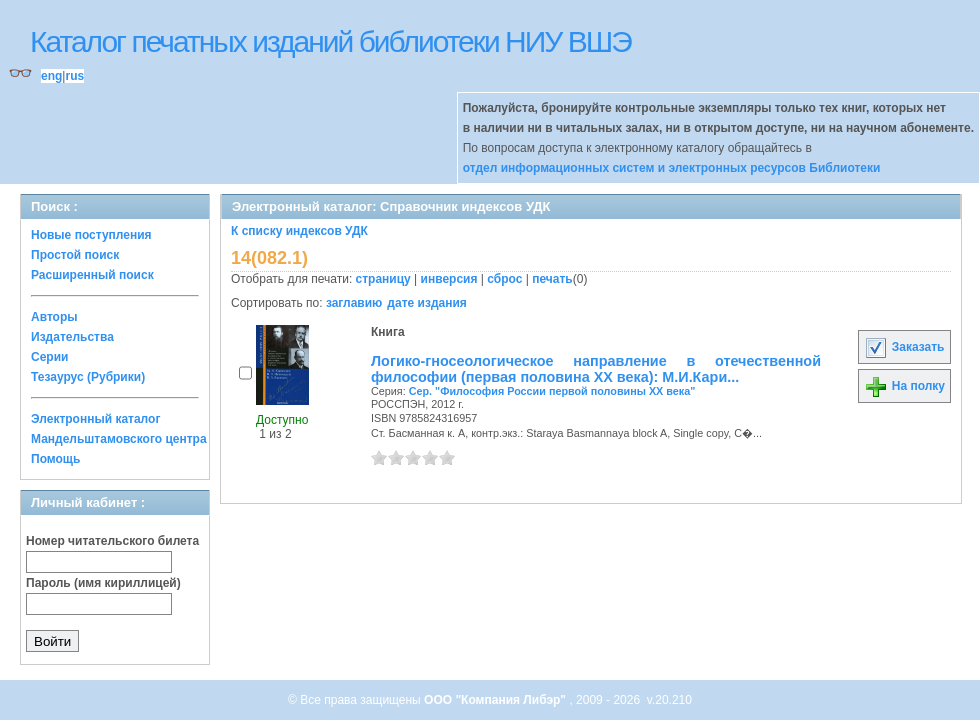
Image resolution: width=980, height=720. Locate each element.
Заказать (904, 347)
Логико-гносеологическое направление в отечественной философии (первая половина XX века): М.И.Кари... (596, 369)
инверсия (449, 279)
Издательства (72, 337)
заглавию (354, 303)
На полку (904, 386)
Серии (49, 357)
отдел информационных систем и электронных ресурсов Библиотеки (672, 168)
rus (74, 76)
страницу (383, 279)
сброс (504, 279)
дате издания (426, 303)
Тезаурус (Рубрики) (88, 377)
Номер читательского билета (112, 541)
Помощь (55, 459)
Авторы (54, 317)
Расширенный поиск (92, 275)
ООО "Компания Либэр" (496, 700)
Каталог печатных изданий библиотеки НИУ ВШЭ (330, 41)
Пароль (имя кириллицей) (103, 583)
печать (552, 279)
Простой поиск (75, 255)
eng (51, 76)
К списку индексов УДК (299, 231)
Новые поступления (91, 235)
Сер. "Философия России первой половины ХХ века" (552, 391)
